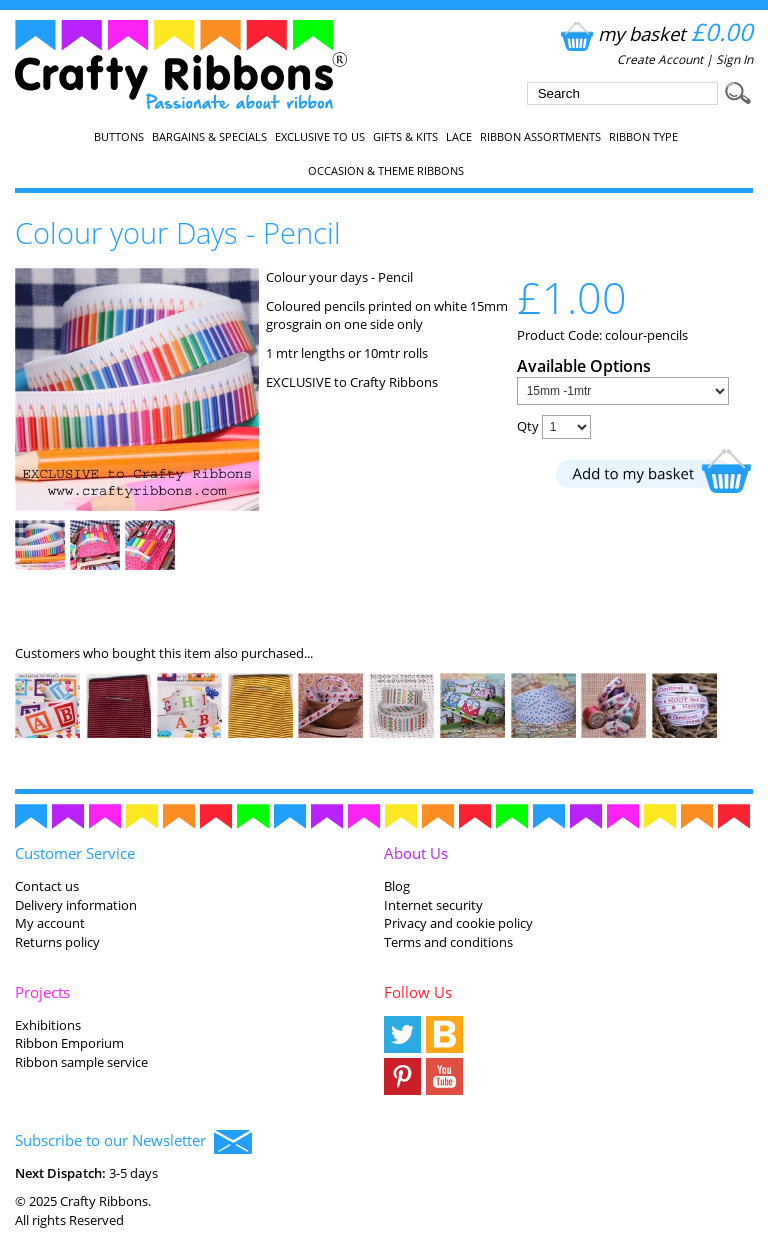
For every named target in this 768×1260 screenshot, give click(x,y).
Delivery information (76, 905)
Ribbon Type (643, 137)
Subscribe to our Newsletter (133, 1142)
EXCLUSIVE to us (320, 137)
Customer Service (75, 853)
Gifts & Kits (405, 137)
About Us (416, 853)
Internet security (433, 905)
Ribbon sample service (81, 1062)
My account (50, 923)
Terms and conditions (448, 942)
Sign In (734, 59)
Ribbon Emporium (69, 1043)
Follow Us (418, 992)
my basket (654, 33)
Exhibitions (48, 1025)
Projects (42, 992)
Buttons (119, 137)
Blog (397, 886)
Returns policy (57, 942)
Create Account (660, 59)
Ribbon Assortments (540, 137)
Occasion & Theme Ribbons (386, 171)
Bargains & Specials (209, 137)
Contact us (47, 886)
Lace (459, 137)
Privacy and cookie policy (458, 923)
